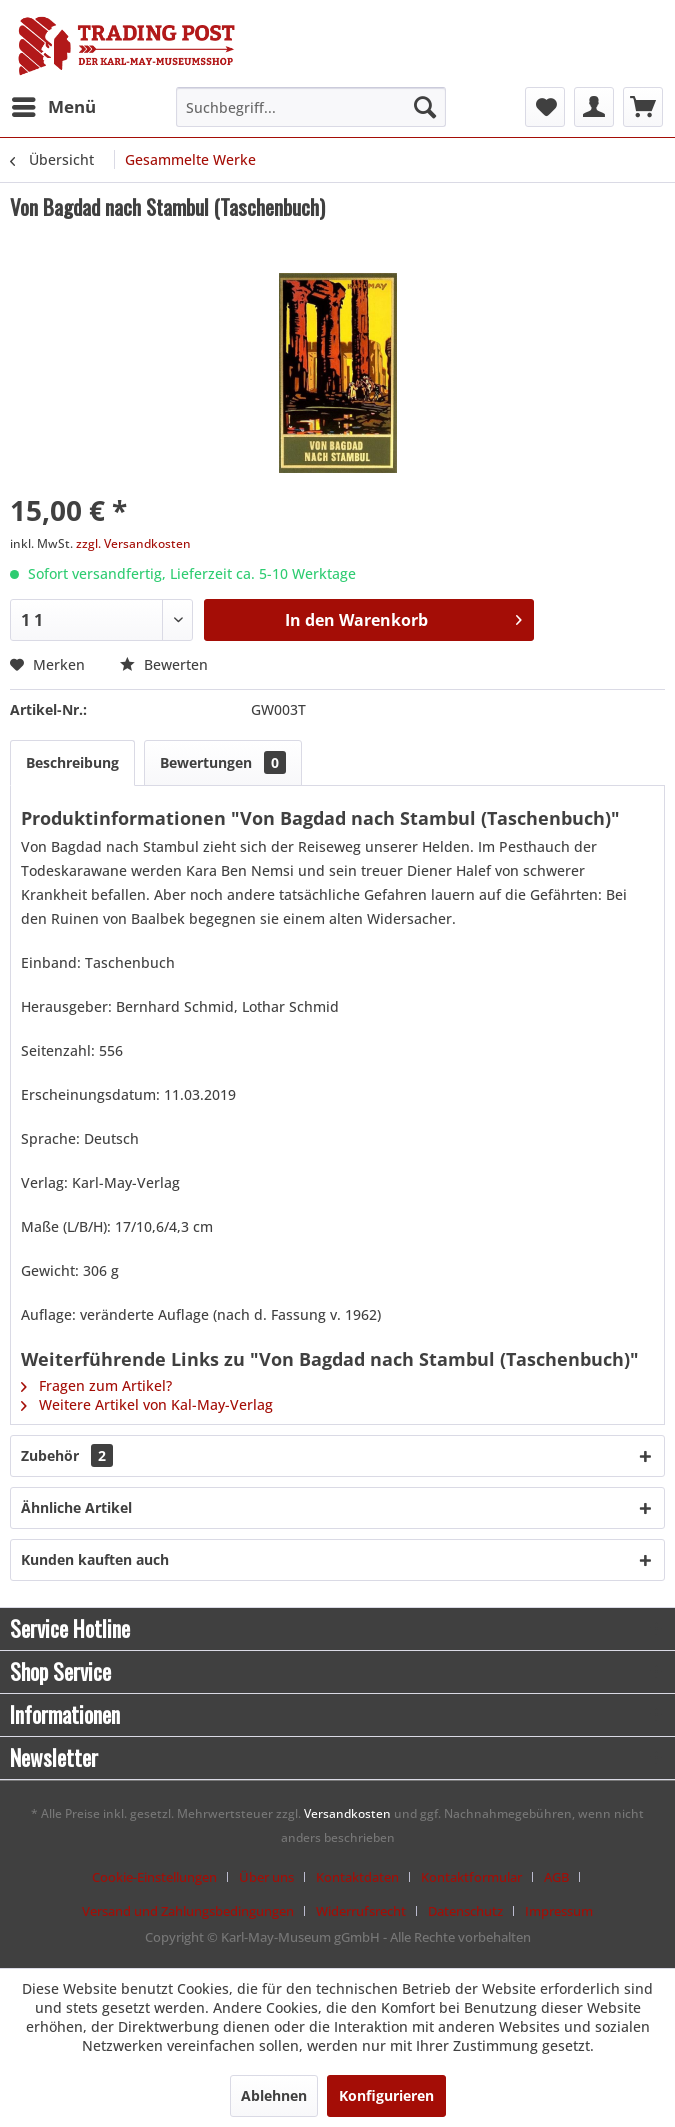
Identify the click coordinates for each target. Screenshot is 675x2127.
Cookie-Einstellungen (154, 1877)
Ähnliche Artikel (76, 1507)
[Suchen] (425, 107)
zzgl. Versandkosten (133, 543)
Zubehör (67, 1455)
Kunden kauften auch (95, 1559)
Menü (54, 104)
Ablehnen (274, 2095)
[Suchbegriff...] (311, 107)
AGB (556, 1877)
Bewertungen (223, 762)
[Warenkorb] (643, 107)
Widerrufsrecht (361, 1911)
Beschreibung (72, 762)
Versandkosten (347, 1813)
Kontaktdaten (357, 1877)
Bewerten (164, 664)
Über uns (266, 1877)
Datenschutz (465, 1911)
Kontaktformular (471, 1877)
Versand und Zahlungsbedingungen (188, 1911)
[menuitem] (53, 107)
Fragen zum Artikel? (96, 1385)
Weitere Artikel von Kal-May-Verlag (147, 1404)
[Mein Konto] (594, 107)
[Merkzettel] (545, 107)
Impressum (559, 1911)
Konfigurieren (386, 2095)
